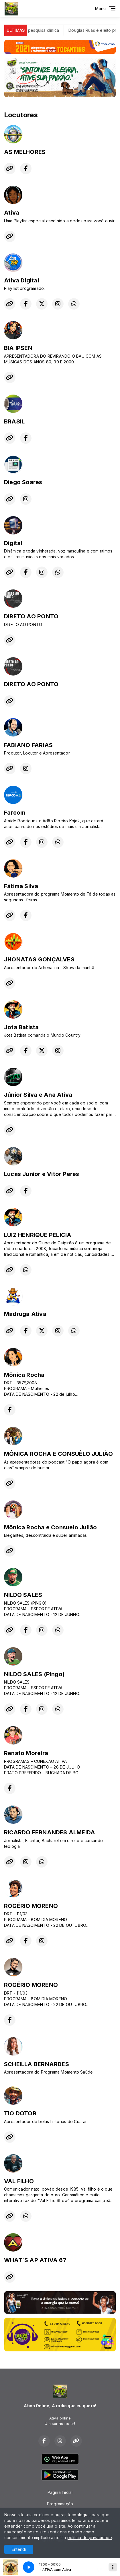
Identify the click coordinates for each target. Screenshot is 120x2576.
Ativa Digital (21, 280)
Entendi (19, 2549)
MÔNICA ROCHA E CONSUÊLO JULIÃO (58, 1453)
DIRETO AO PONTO (31, 616)
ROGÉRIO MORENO (31, 1905)
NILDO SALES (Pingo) (34, 1674)
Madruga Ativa (25, 1313)
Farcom (14, 812)
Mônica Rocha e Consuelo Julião (50, 1527)
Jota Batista (21, 1027)
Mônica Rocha (24, 1374)
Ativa (11, 212)
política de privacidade (89, 2537)
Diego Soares (23, 482)
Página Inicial (60, 2492)
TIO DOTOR (20, 2113)
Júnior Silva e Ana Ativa (38, 1094)
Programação (60, 2503)
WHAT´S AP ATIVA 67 (35, 2260)
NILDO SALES (23, 1594)
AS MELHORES (25, 151)
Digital (13, 543)
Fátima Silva (21, 886)
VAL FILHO (19, 2181)
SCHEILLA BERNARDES (36, 2064)
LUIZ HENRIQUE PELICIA (37, 1234)
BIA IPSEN (18, 347)
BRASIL (14, 421)
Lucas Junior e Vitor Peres (41, 1174)
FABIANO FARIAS (28, 745)
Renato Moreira (26, 1753)
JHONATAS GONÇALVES (39, 959)
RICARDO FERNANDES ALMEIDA (49, 1832)
